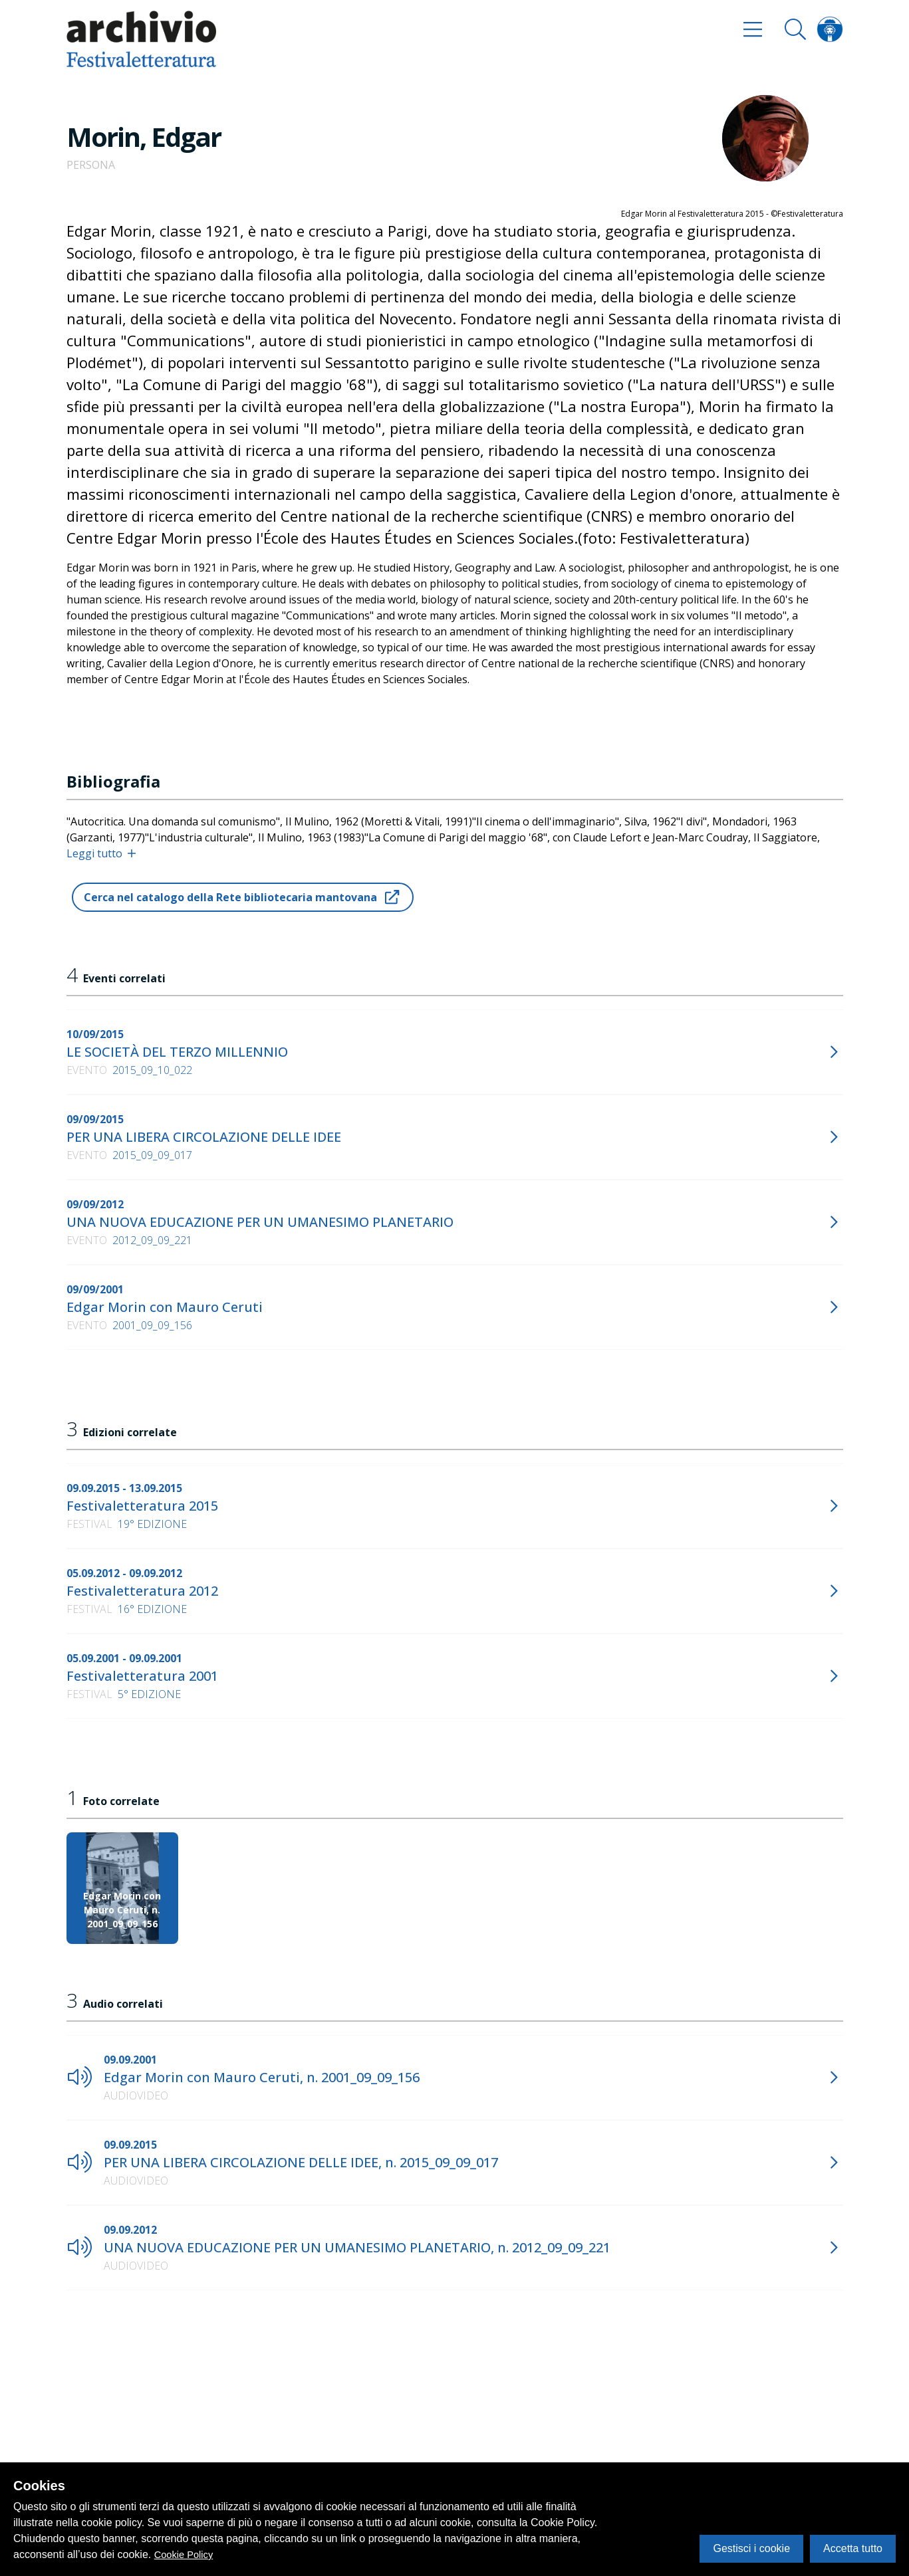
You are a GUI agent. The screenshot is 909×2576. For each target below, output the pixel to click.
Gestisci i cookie (751, 2548)
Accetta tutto (852, 2548)
